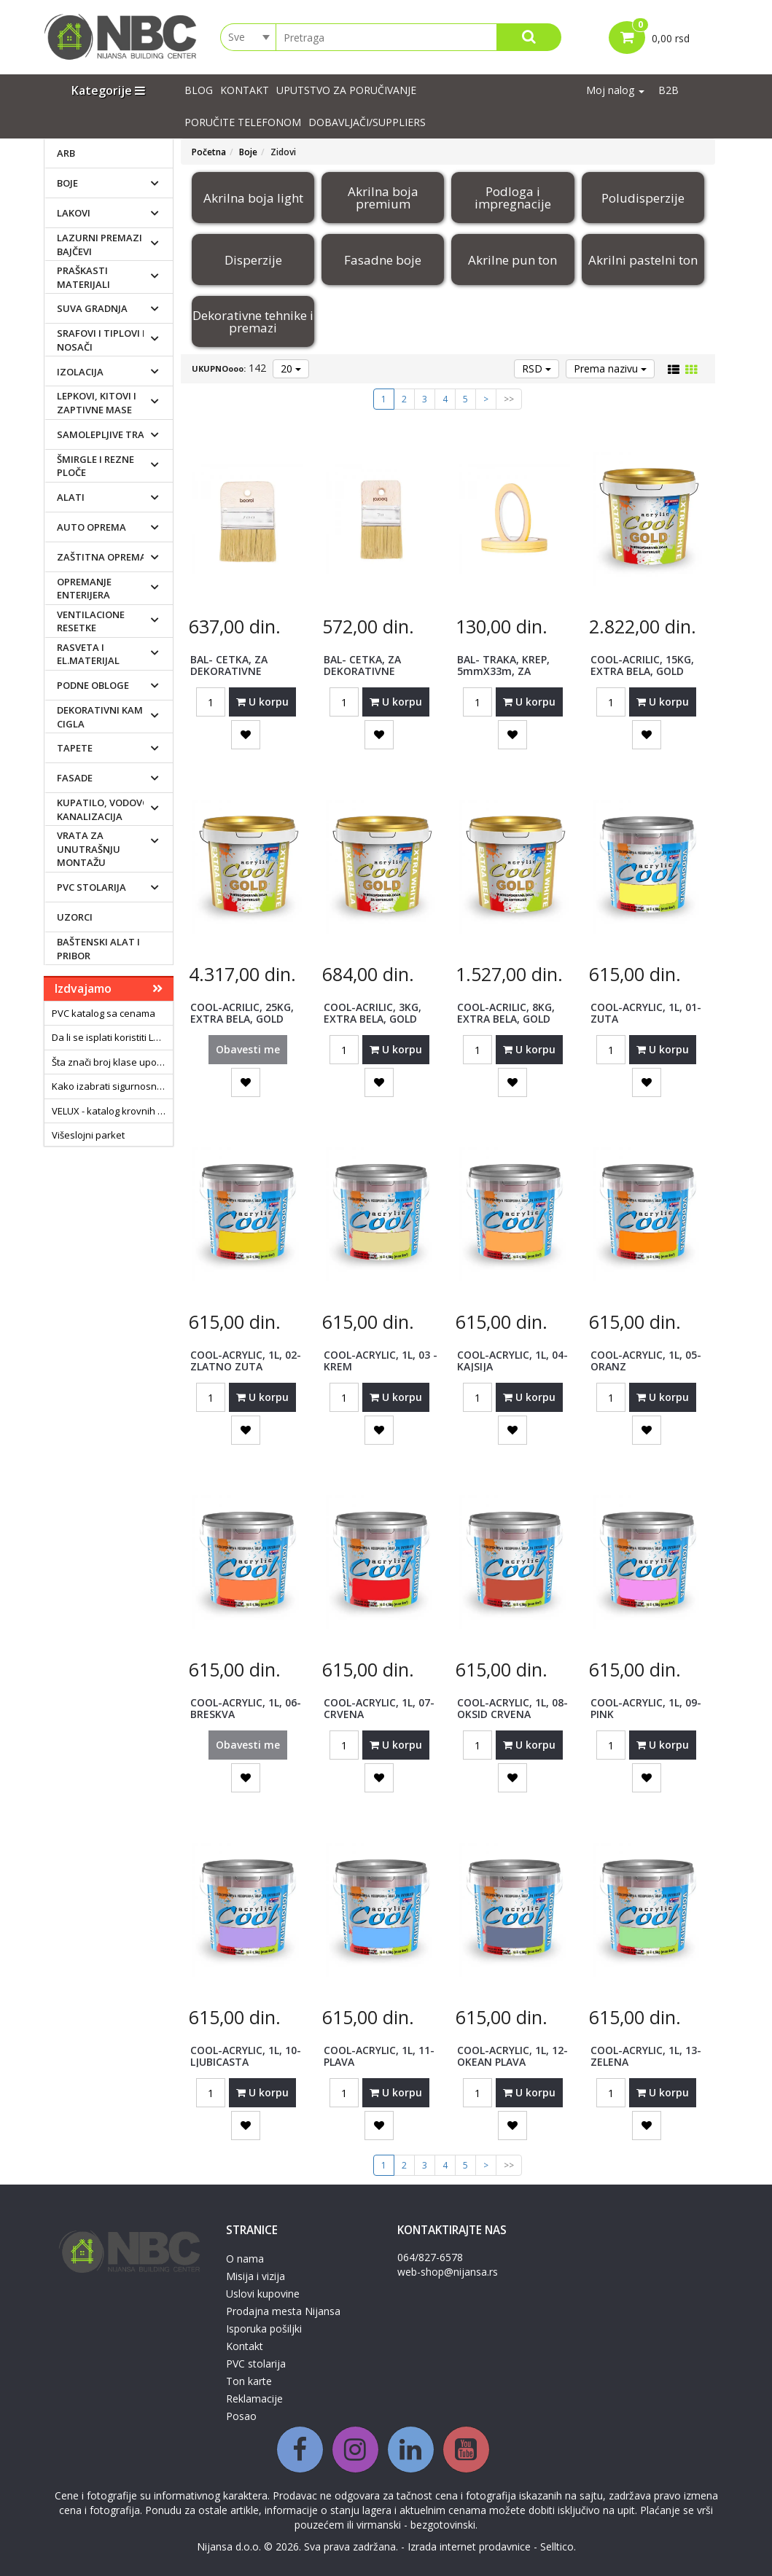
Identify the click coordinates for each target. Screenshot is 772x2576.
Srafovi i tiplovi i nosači (101, 340)
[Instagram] (355, 2449)
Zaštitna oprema (102, 556)
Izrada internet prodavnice (469, 2546)
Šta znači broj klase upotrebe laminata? (112, 1062)
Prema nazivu (610, 368)
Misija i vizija (255, 2276)
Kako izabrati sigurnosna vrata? (112, 1086)
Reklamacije (254, 2398)
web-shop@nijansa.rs (447, 2272)
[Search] (528, 37)
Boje (67, 183)
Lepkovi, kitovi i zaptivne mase (96, 402)
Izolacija (80, 371)
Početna (209, 152)
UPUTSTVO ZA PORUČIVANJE (346, 90)
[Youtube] (466, 2449)
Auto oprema (91, 527)
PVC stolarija (91, 887)
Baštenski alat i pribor (98, 948)
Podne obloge (93, 685)
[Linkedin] (410, 2449)
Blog (198, 90)
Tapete (75, 747)
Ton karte (249, 2381)
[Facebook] (300, 2449)
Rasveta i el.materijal (88, 654)
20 (291, 368)
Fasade (75, 777)
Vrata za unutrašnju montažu (88, 849)
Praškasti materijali (83, 277)
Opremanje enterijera (84, 588)
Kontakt (244, 90)
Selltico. (558, 2546)
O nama (245, 2258)
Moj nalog (615, 90)
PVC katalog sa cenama (103, 1013)
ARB (66, 153)
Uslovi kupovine (263, 2293)
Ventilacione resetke (91, 621)
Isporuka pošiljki (264, 2328)
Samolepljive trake (106, 434)
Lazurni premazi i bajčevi (102, 244)
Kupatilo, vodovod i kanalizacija (109, 809)
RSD (536, 368)
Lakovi (73, 212)
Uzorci (75, 917)
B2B (668, 90)
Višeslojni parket (88, 1134)
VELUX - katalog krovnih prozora (112, 1110)
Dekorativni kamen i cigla (108, 716)
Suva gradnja (92, 308)
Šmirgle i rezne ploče (95, 466)
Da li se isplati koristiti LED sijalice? (112, 1037)
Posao (241, 2416)
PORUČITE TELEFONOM (242, 122)
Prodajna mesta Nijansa (283, 2311)
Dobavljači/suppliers (367, 122)
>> (509, 399)
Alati (71, 497)
